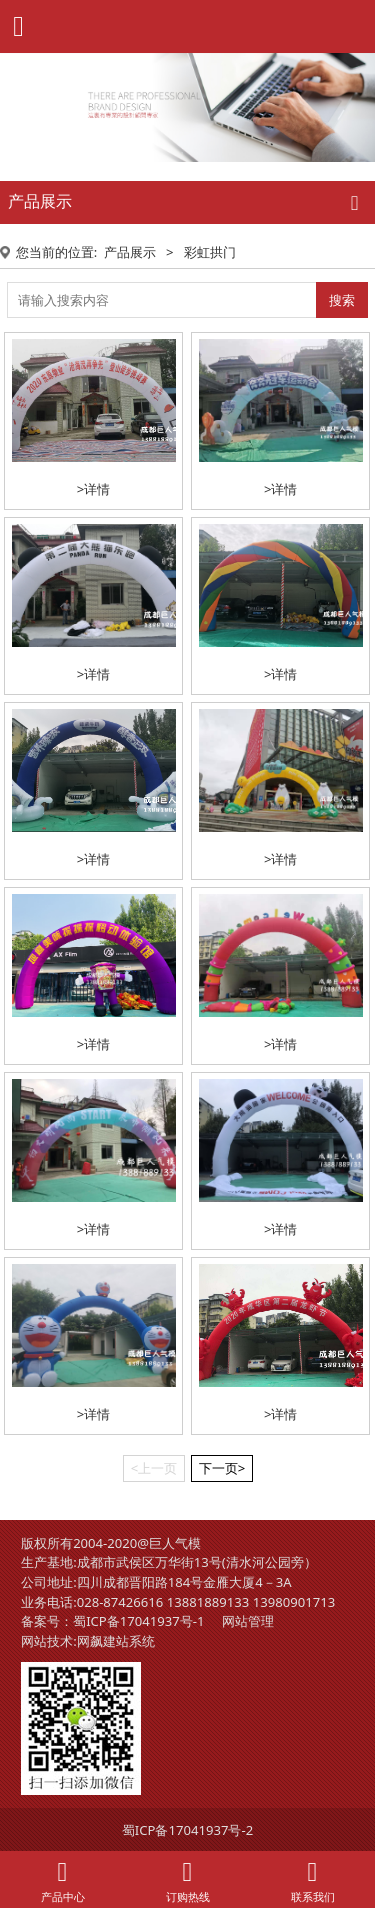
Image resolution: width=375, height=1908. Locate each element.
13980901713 (294, 1602)
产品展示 (130, 252)
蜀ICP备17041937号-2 (187, 1830)
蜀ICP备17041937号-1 (138, 1621)
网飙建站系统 (116, 1641)
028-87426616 (120, 1602)
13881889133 (208, 1602)
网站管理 (248, 1621)
